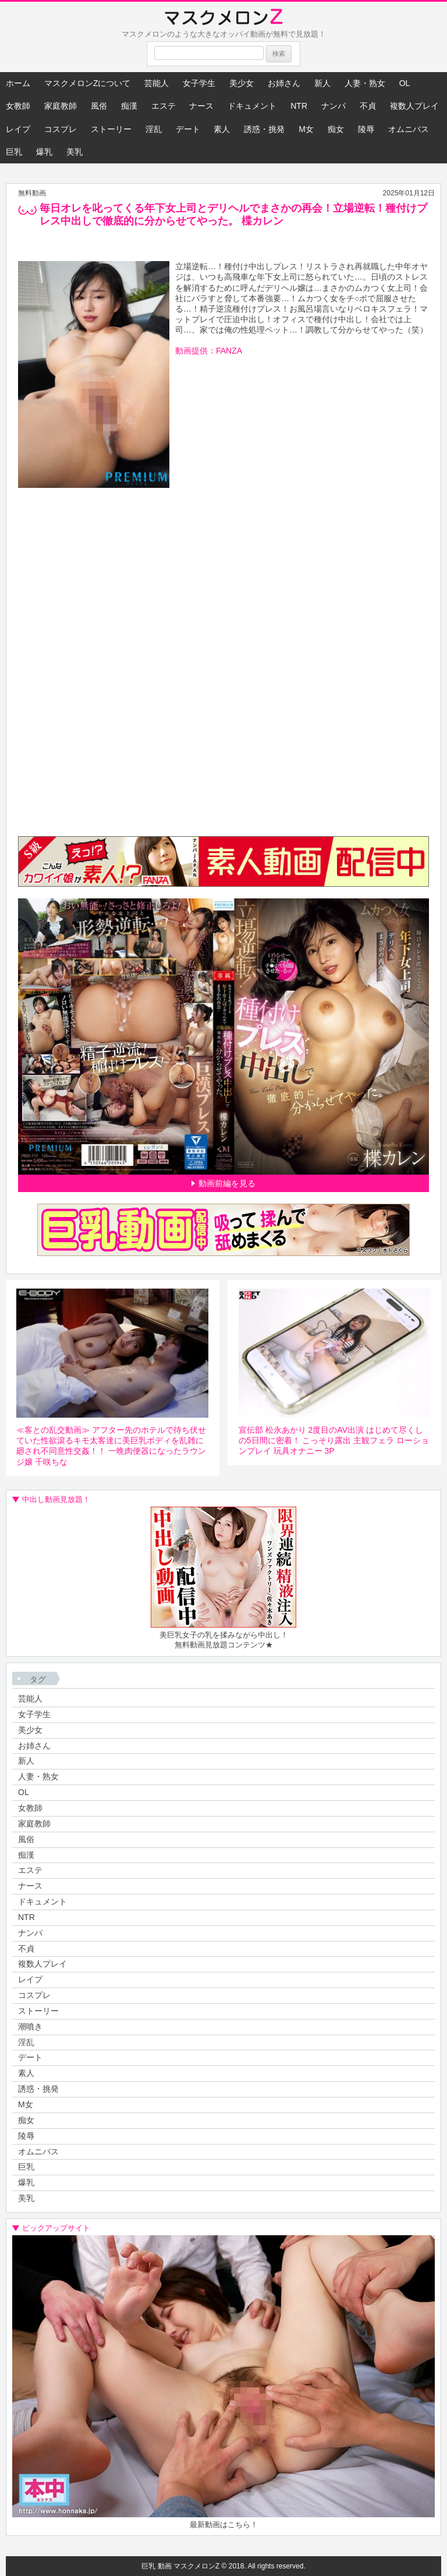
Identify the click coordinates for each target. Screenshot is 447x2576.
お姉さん (284, 83)
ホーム (18, 83)
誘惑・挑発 (264, 129)
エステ (163, 105)
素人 (222, 129)
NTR (298, 105)
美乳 (74, 151)
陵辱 (366, 129)
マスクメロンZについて (87, 83)
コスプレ (60, 129)
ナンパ (333, 105)
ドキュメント (252, 105)
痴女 (336, 129)
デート (188, 129)
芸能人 (156, 83)
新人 (322, 83)
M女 (306, 129)
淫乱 (154, 129)
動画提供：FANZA (208, 350)
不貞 (368, 105)
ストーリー (111, 129)
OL (404, 83)
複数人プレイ (414, 105)
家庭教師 (60, 105)
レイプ (18, 129)
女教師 (18, 105)
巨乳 (14, 151)
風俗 (99, 105)
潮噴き (30, 2026)
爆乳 (44, 151)
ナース (201, 105)
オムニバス (408, 129)
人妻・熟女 (365, 83)
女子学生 (199, 83)
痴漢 (129, 105)
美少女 (241, 83)
